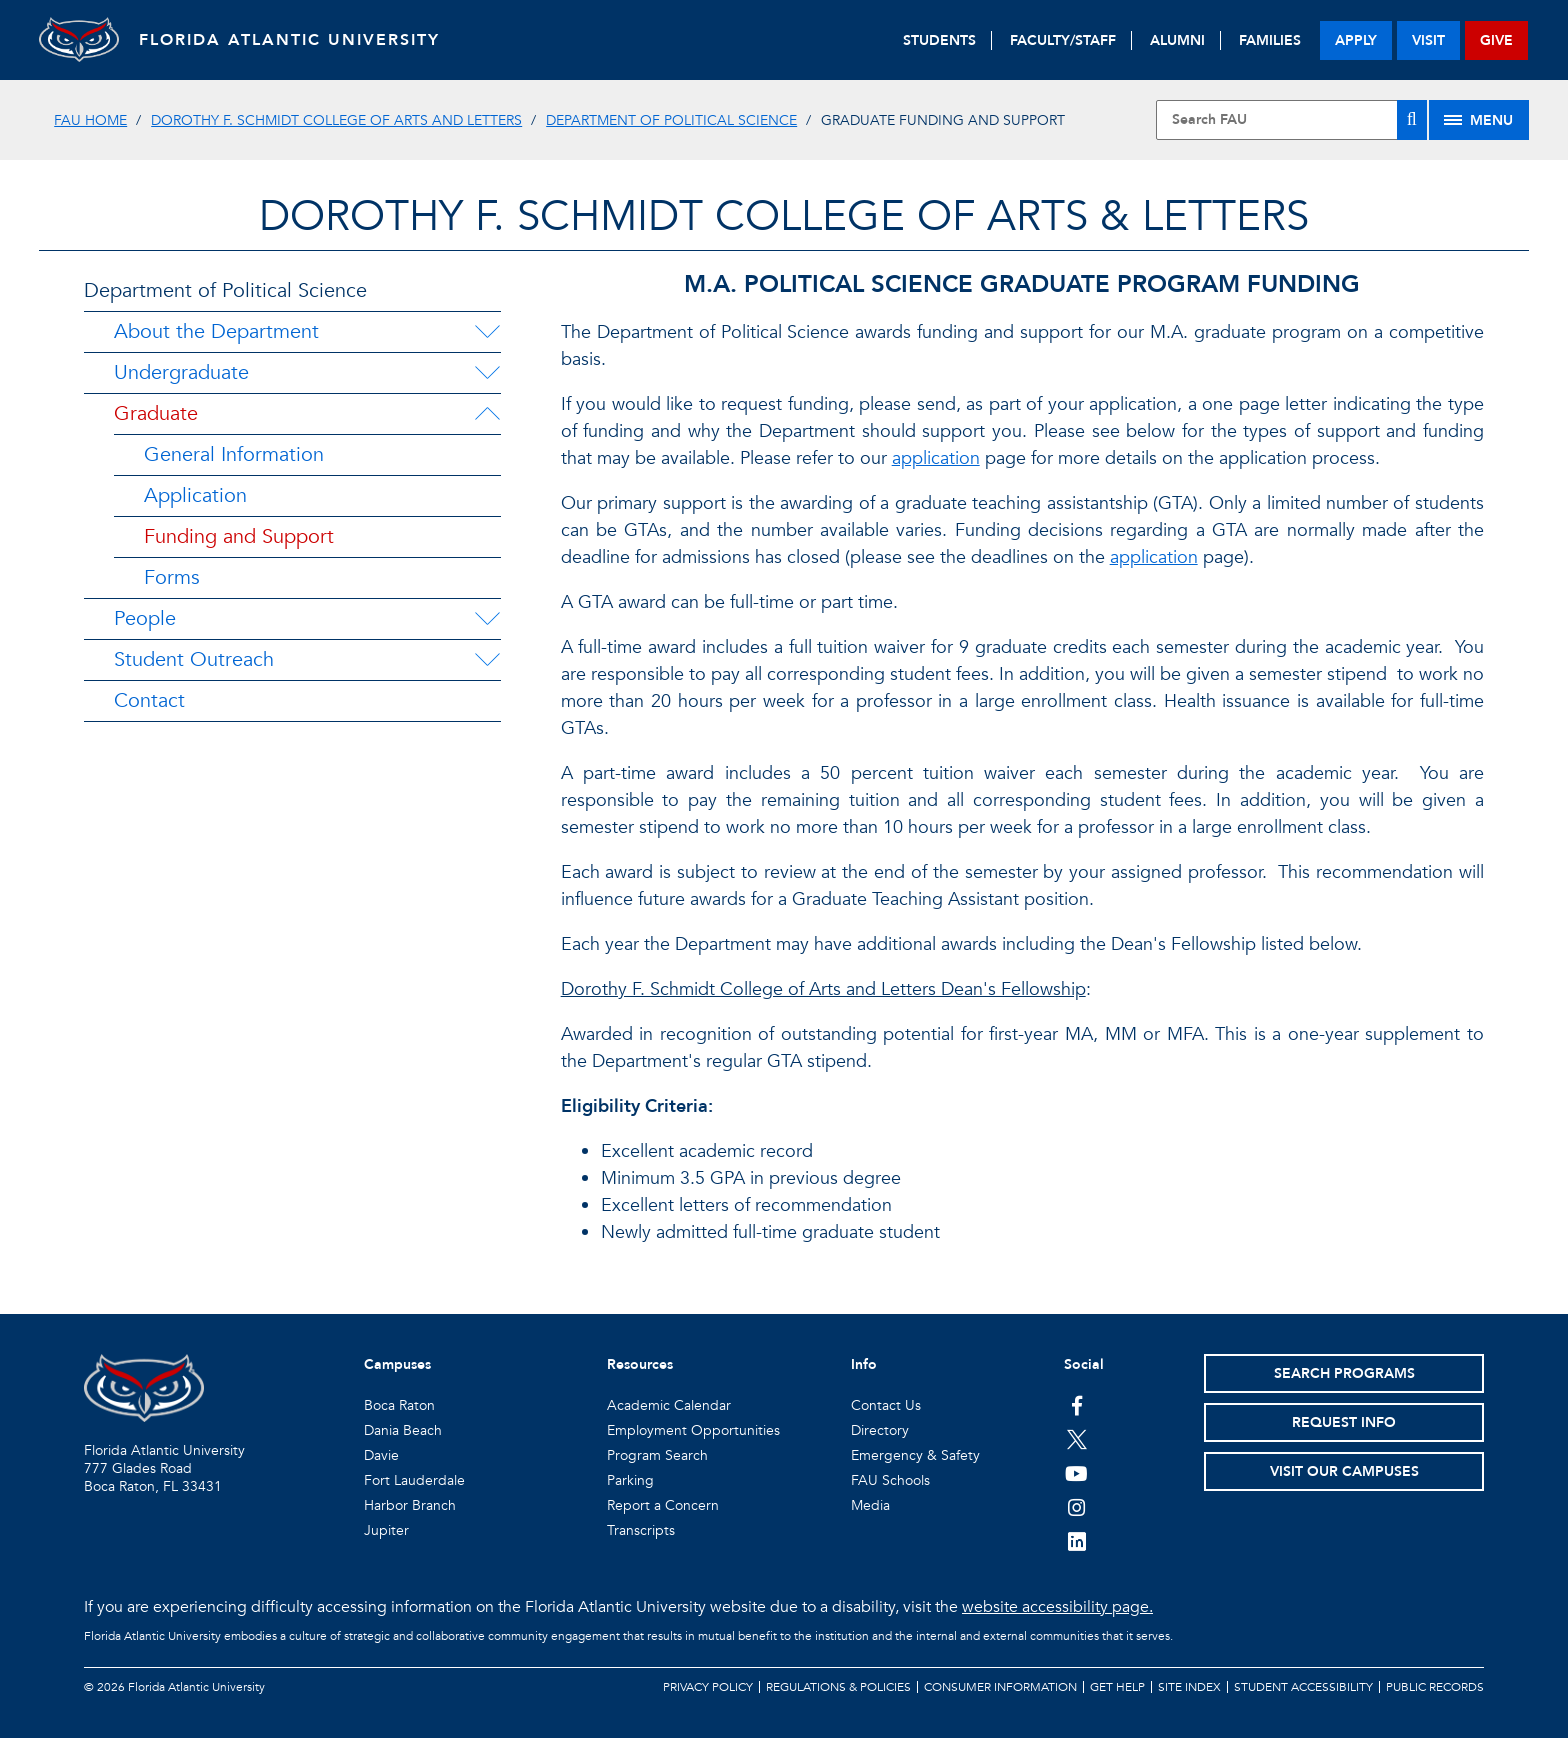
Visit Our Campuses (1344, 1471)
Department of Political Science (671, 120)
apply (1356, 40)
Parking (630, 1480)
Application (195, 495)
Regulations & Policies (838, 1687)
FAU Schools (890, 1480)
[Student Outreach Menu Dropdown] (487, 660)
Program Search (657, 1455)
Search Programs (1344, 1373)
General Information (234, 454)
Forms (172, 577)
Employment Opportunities (693, 1430)
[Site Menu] (1479, 120)
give (1496, 40)
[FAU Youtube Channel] (1076, 1473)
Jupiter (386, 1530)
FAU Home (90, 120)
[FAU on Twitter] (1076, 1439)
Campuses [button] (397, 1364)
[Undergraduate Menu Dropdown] (487, 373)
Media (870, 1505)
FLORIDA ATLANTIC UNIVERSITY (289, 40)
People (145, 618)
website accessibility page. (1057, 1607)
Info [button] (864, 1364)
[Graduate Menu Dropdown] (487, 414)
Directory (880, 1430)
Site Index (1189, 1687)
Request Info (1344, 1422)
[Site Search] (1291, 120)
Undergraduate (181, 372)
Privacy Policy (708, 1687)
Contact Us (886, 1405)
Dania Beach (403, 1430)
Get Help (1117, 1687)
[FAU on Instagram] (1076, 1507)
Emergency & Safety (915, 1455)
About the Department (216, 331)
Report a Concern (663, 1505)
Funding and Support (239, 536)
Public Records (1435, 1687)
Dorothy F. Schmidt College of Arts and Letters (336, 120)
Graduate (156, 413)
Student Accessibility (1303, 1687)
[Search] (1412, 120)
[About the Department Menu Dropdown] (487, 332)
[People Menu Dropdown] (487, 619)
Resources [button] (640, 1364)
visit (1428, 40)
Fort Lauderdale (414, 1480)
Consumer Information (1000, 1687)
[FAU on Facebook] (1076, 1405)
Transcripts (641, 1530)
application (936, 458)
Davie (381, 1455)
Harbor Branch (410, 1505)
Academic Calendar (669, 1405)
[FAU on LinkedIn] (1076, 1541)
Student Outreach (194, 659)
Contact (149, 700)
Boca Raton (399, 1405)
